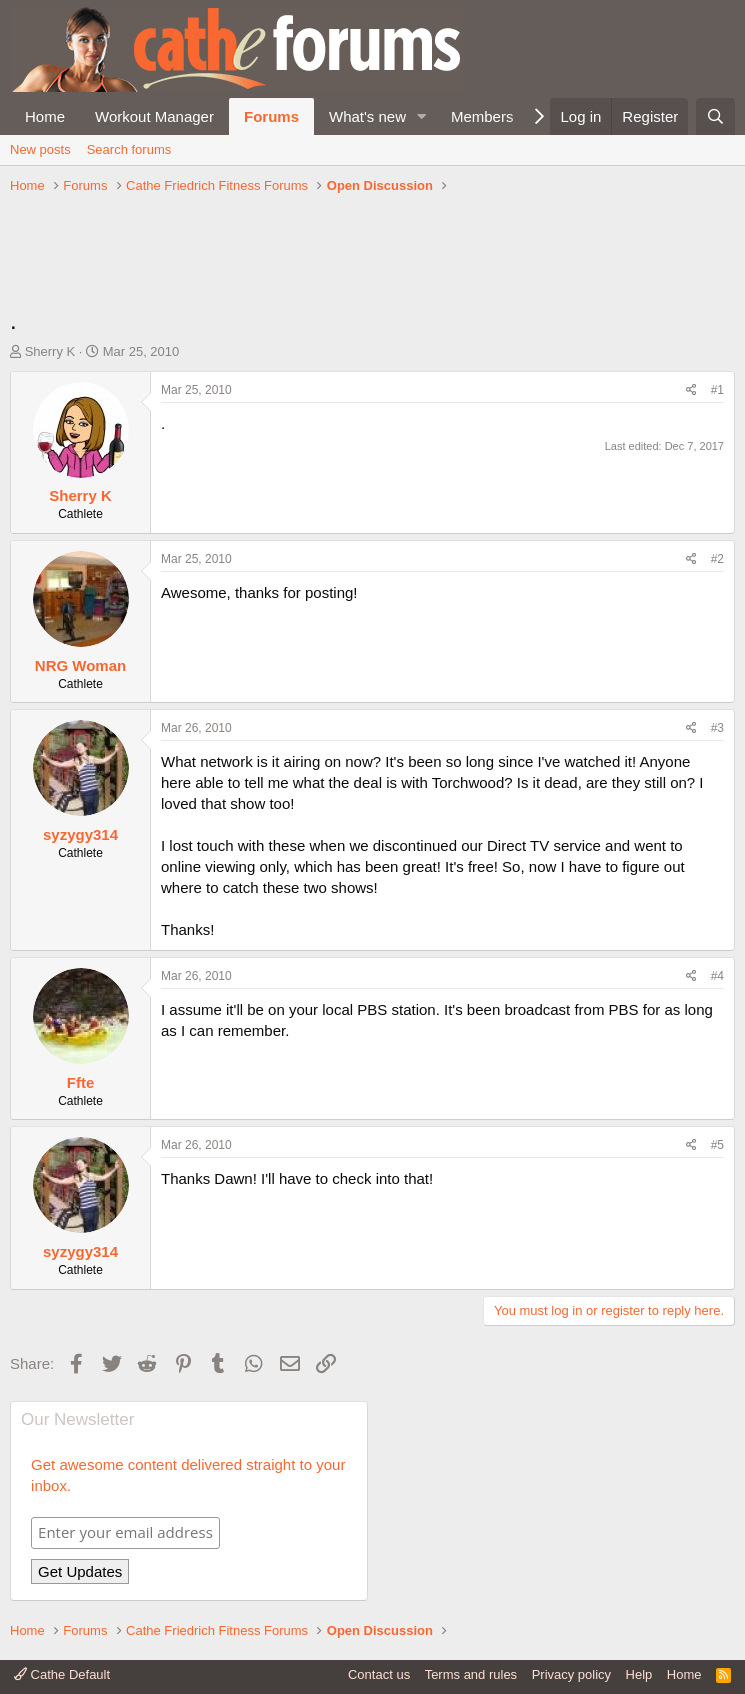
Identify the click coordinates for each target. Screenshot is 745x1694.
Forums (271, 116)
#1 (717, 390)
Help (639, 1674)
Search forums (129, 149)
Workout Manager (154, 116)
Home (45, 116)
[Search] (715, 116)
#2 (717, 559)
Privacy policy (571, 1674)
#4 (717, 976)
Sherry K (50, 351)
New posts (40, 149)
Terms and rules (471, 1674)
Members (482, 116)
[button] (422, 116)
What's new (367, 116)
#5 (717, 1145)
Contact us (379, 1674)
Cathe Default (62, 1674)
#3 (717, 728)
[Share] (691, 390)
